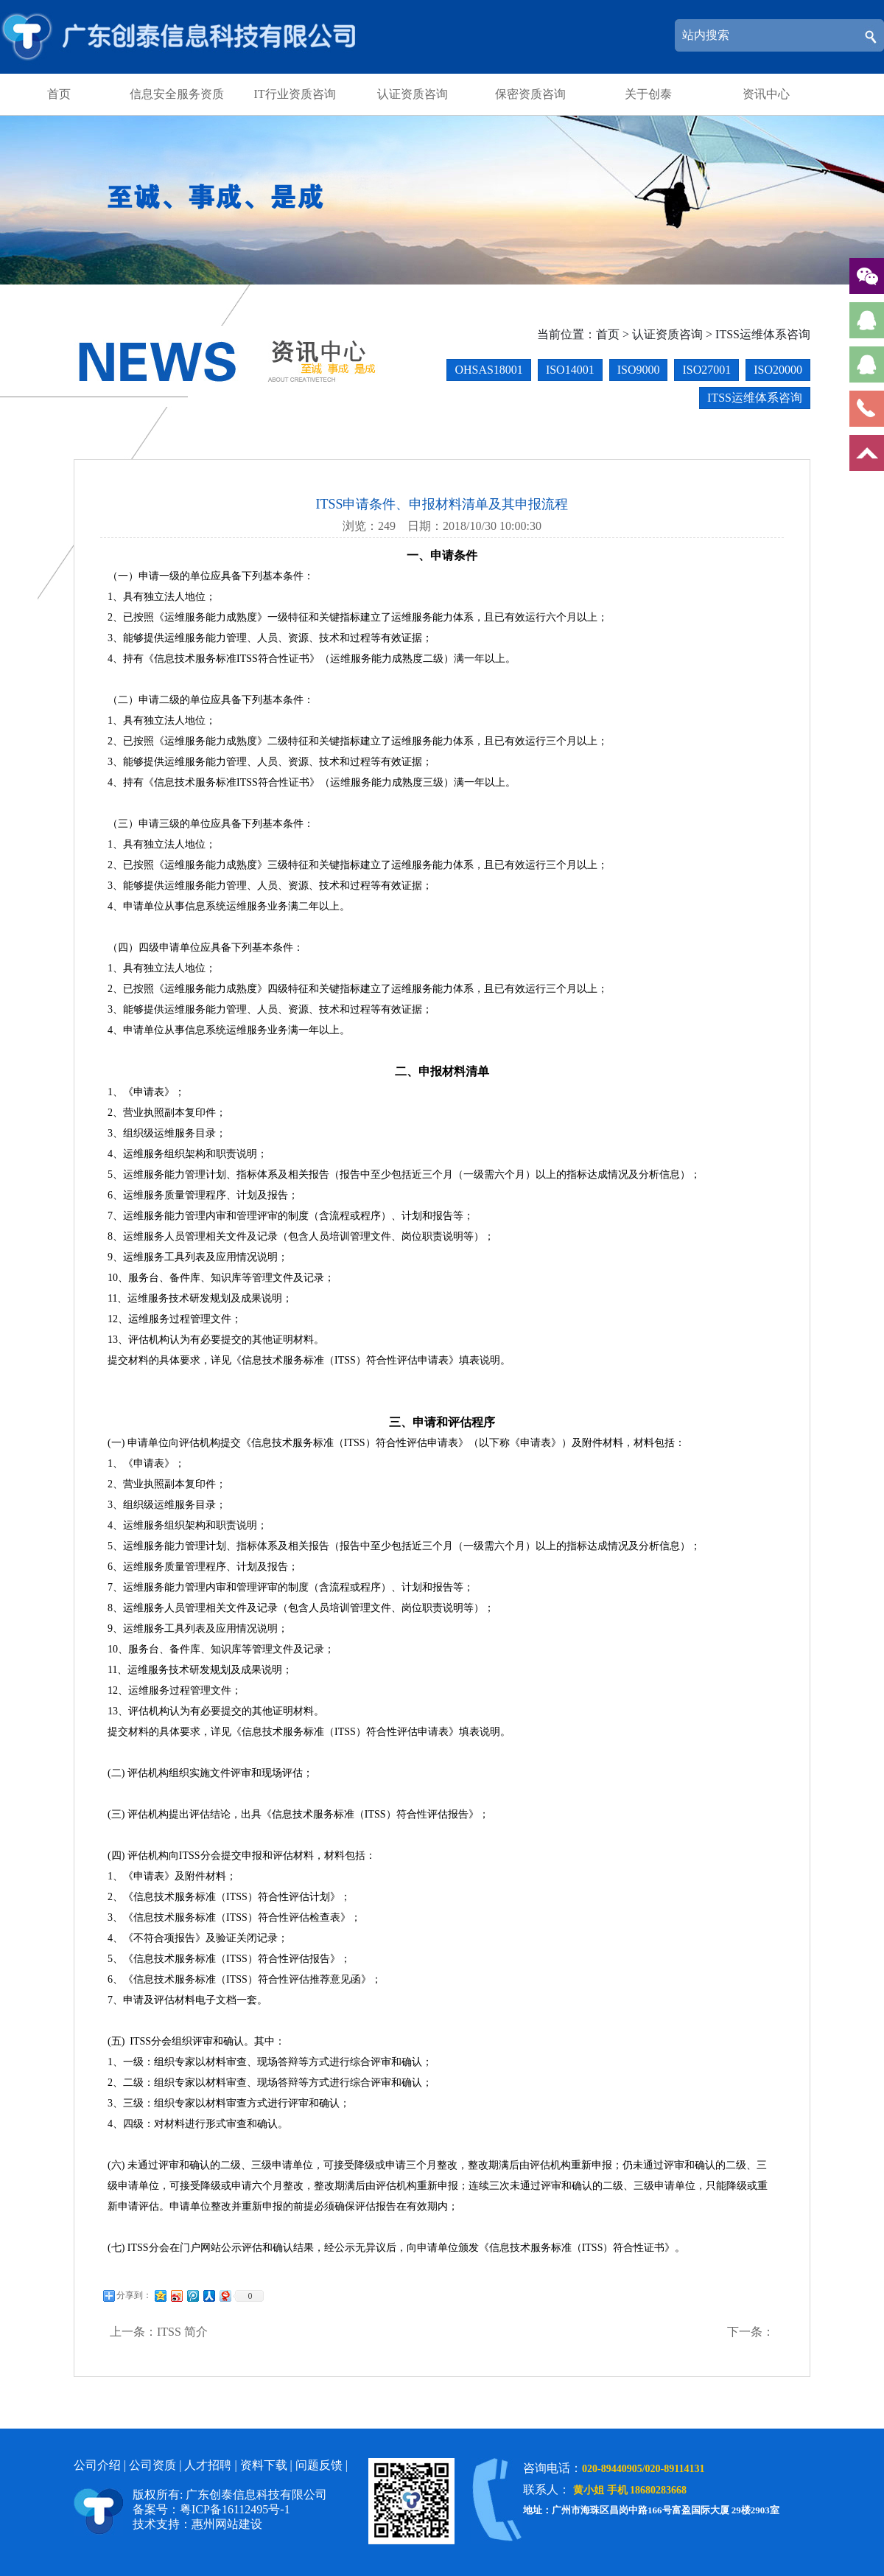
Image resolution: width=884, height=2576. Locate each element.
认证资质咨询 (412, 94)
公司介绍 (97, 2465)
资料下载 (263, 2465)
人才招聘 (207, 2465)
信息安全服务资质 (177, 94)
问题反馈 (319, 2465)
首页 (59, 94)
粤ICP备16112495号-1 (235, 2509)
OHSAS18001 (488, 369)
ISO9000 (638, 369)
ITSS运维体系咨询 (762, 334)
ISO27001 (706, 369)
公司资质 (152, 2465)
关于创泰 (648, 94)
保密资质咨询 (530, 94)
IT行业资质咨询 (294, 94)
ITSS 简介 (182, 2331)
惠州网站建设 (227, 2524)
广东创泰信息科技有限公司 (182, 37)
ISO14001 (570, 369)
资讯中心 (766, 94)
